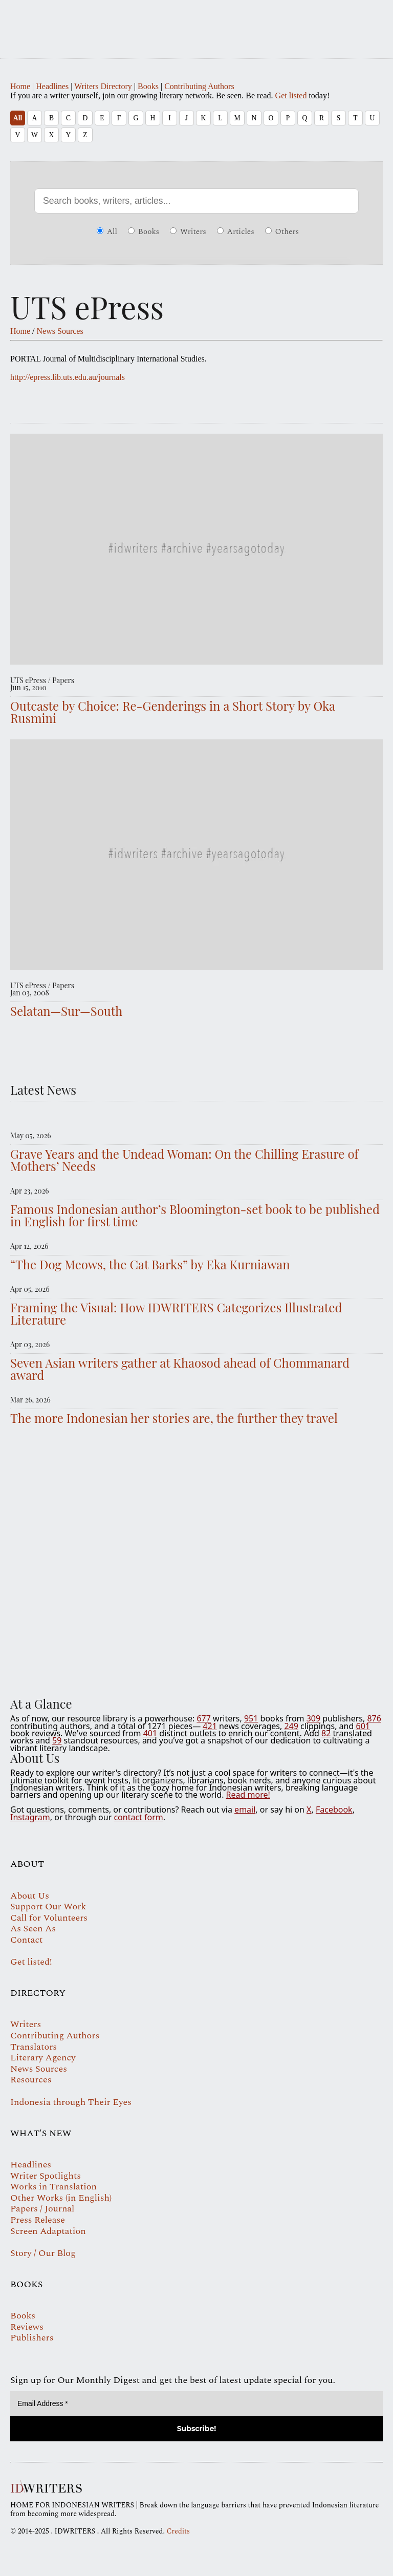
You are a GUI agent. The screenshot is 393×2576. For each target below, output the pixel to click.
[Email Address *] (196, 2403)
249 (291, 1726)
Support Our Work (48, 1906)
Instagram (30, 1817)
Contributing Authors (199, 86)
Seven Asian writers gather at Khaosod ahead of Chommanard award (180, 1368)
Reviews (26, 2327)
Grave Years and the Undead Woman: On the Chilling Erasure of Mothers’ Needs (184, 1159)
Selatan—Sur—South (66, 1011)
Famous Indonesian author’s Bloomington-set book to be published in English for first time (195, 1215)
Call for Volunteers (49, 1918)
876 (374, 1718)
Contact (26, 1940)
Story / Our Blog (43, 2253)
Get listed (291, 95)
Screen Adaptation (48, 2231)
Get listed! (31, 1962)
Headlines (52, 86)
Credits (178, 2531)
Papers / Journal (42, 2209)
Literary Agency (43, 2057)
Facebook (334, 1809)
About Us (29, 1896)
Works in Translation (53, 2187)
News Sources (60, 331)
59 (56, 1740)
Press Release (37, 2220)
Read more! (248, 1794)
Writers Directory (103, 86)
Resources (30, 2080)
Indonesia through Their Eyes (71, 2102)
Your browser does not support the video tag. (196, 1563)
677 (203, 1718)
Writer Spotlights (45, 2176)
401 (150, 1733)
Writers (188, 232)
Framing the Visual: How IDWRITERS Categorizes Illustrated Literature (176, 1313)
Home (20, 86)
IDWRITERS (196, 22)
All (17, 118)
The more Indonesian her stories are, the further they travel (174, 1418)
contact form (138, 1817)
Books (148, 86)
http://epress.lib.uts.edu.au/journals (67, 377)
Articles (235, 232)
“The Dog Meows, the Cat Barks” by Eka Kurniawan (150, 1264)
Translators (33, 2047)
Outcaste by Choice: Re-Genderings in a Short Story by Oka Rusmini (172, 711)
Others (282, 232)
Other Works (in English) (61, 2198)
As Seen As (33, 1928)
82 (326, 1733)
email (244, 1809)
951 (251, 1718)
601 (362, 1726)
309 (313, 1718)
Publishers (31, 2338)
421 (209, 1726)
